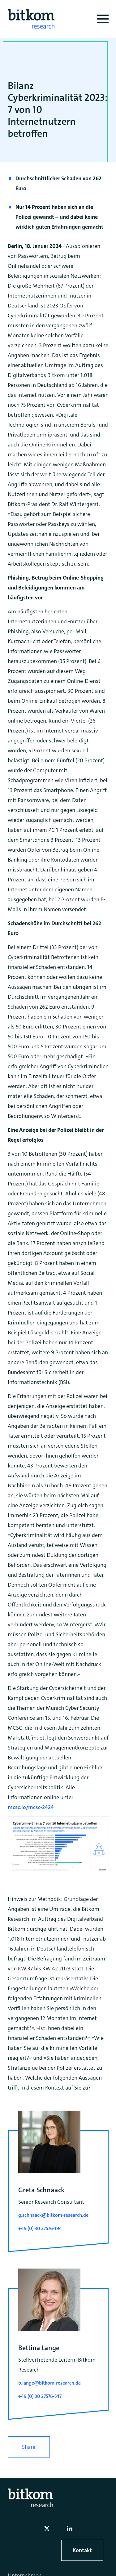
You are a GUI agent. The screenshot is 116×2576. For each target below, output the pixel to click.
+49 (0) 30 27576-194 (40, 2228)
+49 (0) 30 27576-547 (40, 2396)
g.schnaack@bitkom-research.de (53, 2215)
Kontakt (82, 2550)
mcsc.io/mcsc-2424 (31, 1807)
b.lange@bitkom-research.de (49, 2383)
